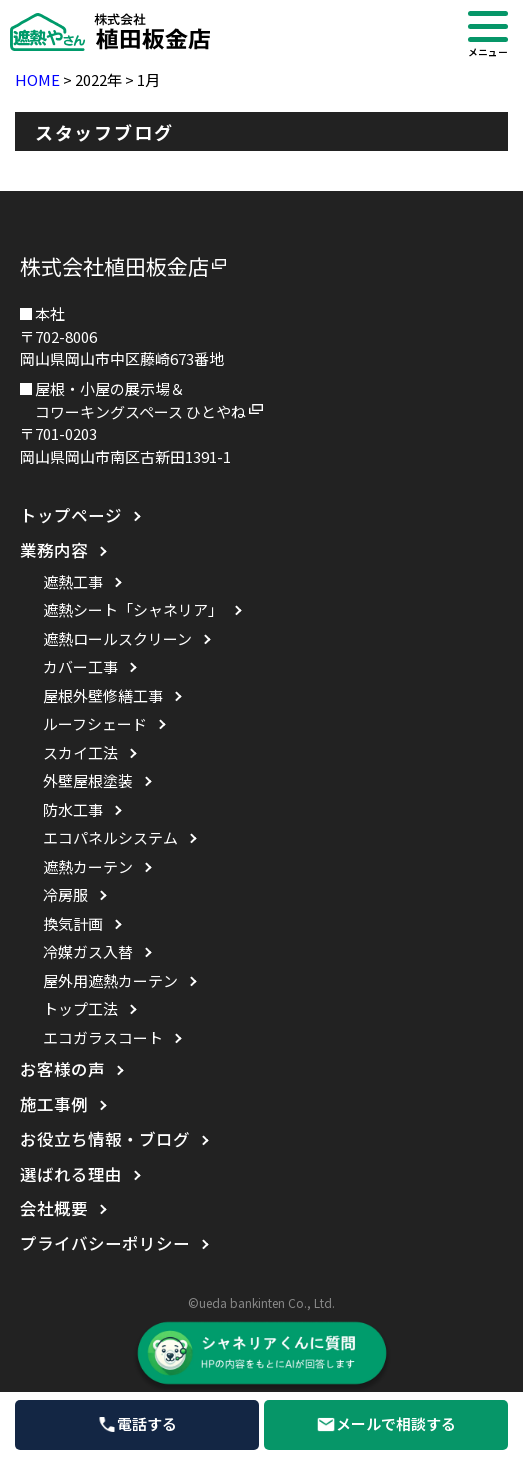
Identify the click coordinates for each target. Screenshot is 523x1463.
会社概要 (54, 1208)
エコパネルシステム (110, 837)
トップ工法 (80, 1008)
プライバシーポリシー (105, 1243)
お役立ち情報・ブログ (105, 1139)
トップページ (71, 515)
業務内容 (54, 550)
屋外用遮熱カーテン (110, 980)
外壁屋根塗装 (88, 780)
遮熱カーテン (88, 866)
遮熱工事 (73, 581)
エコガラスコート (103, 1037)
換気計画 (73, 923)
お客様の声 (62, 1069)
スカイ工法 (80, 752)
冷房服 (65, 894)
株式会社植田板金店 (114, 266)
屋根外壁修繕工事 (103, 695)
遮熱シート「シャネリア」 (133, 609)
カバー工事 (80, 666)
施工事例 (54, 1104)
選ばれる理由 (71, 1174)
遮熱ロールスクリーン (117, 638)
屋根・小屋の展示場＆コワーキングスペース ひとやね (140, 400)
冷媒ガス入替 (88, 951)
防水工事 (73, 809)
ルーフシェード (95, 723)
